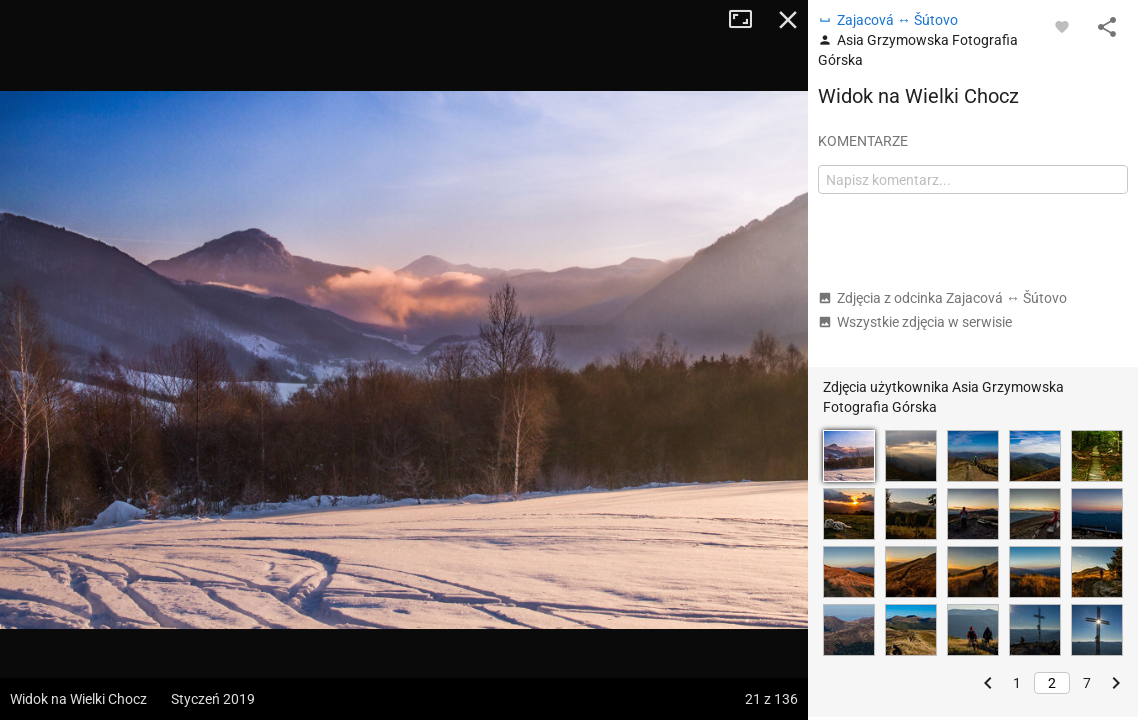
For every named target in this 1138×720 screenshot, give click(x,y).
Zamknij (788, 20)
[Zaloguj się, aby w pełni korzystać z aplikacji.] (1062, 26)
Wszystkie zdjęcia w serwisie (915, 322)
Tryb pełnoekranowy (748, 20)
